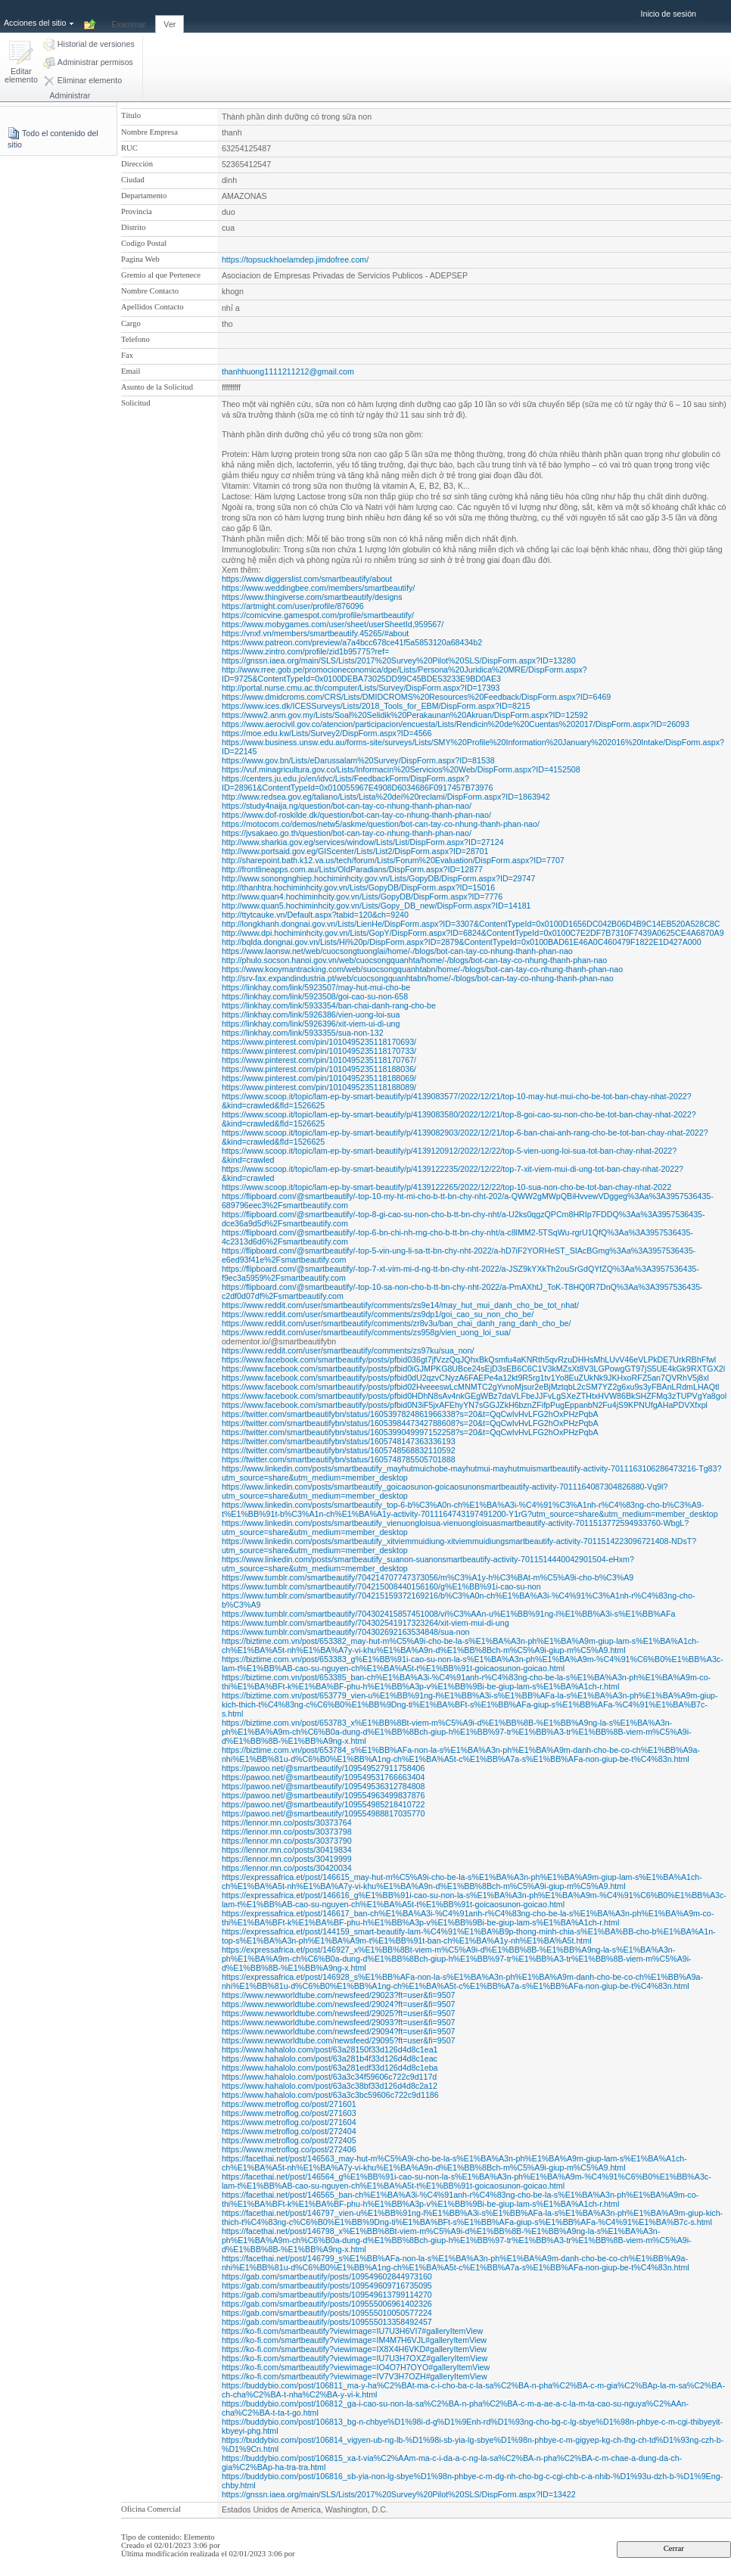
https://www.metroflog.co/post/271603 (289, 2113)
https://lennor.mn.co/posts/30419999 (287, 1858)
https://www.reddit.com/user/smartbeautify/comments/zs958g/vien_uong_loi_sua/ (366, 1332)
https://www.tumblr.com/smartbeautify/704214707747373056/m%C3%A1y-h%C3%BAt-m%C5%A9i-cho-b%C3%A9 (427, 1577)
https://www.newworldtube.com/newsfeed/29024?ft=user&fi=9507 (339, 2004)
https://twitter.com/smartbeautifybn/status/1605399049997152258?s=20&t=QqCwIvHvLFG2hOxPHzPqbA (410, 1432)
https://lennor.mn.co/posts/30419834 (287, 1849)
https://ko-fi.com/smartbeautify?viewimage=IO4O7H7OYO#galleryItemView (356, 2367)
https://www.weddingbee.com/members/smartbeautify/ (318, 587)
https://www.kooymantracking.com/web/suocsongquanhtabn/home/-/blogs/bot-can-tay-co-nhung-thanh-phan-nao (422, 969)
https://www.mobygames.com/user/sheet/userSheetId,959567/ (332, 624)
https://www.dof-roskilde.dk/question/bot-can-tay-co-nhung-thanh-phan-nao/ (356, 814)
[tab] (128, 16)
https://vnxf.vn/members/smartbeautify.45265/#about (315, 633)
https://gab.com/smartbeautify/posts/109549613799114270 (327, 2294)
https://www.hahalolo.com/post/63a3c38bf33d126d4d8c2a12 (329, 2085)
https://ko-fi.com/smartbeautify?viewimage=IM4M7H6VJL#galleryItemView (354, 2340)
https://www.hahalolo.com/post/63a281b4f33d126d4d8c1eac (329, 2058)
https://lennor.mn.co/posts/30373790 (287, 1840)
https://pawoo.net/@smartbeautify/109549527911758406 (323, 1768)
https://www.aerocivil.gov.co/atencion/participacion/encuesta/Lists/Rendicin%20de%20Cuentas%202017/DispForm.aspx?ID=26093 (455, 724)
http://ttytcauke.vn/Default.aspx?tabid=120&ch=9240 (315, 914)
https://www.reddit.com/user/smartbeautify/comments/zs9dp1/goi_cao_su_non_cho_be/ (377, 1314)
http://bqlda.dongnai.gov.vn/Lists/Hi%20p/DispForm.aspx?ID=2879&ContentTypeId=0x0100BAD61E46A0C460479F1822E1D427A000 (461, 941)
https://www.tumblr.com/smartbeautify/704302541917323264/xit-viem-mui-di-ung (365, 1622)
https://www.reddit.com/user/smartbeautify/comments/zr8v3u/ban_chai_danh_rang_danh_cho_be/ (396, 1323)
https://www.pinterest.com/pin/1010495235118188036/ (319, 1069)
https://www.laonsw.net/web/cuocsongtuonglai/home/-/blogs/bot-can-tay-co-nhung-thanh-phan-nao (397, 951)
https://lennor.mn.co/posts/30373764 (287, 1822)
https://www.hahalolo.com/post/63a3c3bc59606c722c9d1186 (330, 2094)
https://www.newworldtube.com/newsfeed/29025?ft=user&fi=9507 (339, 2013)
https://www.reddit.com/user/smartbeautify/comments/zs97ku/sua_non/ (348, 1350)
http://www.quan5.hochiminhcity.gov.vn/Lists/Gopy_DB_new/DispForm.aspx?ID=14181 (376, 905)
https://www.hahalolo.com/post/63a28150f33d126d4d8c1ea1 (330, 2049)
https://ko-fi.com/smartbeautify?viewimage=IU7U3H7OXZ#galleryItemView (354, 2358)
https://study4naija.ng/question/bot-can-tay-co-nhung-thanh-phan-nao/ (346, 805)
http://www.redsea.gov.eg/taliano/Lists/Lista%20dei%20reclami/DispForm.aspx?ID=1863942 (386, 796)
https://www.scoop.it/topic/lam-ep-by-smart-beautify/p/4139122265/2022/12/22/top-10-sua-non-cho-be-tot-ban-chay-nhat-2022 (446, 1187)
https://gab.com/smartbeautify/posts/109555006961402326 (327, 2303)
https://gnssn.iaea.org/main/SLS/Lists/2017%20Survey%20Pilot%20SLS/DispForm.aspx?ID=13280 (399, 660)
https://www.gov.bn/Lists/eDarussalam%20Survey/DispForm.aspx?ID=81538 (358, 760)
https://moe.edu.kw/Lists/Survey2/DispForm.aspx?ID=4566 (326, 733)
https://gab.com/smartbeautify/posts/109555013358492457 (327, 2321)
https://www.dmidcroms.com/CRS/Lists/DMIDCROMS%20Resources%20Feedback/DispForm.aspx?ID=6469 (416, 696)
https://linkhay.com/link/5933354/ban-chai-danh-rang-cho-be (329, 1005)
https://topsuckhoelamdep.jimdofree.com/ (295, 259)
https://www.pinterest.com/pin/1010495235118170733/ (319, 1050)
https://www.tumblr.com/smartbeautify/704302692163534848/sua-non (346, 1631)
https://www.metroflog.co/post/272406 (289, 2149)
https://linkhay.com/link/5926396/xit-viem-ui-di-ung (311, 1023)
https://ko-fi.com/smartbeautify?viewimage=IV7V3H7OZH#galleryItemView (354, 2376)
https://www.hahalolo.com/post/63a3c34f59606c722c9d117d (329, 2076)
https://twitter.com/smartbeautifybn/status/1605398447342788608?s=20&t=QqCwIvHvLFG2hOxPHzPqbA (410, 1423)
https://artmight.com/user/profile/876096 (293, 606)
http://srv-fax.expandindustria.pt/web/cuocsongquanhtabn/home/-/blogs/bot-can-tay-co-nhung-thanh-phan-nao (418, 978)
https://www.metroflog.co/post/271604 (289, 2122)
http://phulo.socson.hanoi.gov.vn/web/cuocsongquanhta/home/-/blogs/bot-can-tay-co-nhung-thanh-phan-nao (414, 960)
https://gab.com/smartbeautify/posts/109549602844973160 (327, 2276)
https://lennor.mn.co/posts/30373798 (287, 1831)
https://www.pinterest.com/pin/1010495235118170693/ (319, 1041)
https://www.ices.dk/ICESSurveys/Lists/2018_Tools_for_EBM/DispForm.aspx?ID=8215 (376, 705)
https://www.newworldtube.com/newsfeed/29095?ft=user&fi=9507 (339, 2040)
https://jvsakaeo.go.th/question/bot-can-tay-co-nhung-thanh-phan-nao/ (346, 832)
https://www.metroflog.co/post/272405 (289, 2140)
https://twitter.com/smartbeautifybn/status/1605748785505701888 (339, 1459)
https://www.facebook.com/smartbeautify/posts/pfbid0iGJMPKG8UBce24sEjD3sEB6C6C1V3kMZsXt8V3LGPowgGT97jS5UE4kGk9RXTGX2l (473, 1368)
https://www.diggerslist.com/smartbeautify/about (307, 578)
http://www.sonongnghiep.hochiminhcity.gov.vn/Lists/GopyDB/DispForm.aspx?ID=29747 (379, 878)
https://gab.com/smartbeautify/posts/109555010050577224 (327, 2312)
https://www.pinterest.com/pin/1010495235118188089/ (319, 1087)
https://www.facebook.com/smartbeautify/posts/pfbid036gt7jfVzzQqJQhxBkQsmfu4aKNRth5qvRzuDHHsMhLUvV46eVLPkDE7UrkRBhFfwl (469, 1359)
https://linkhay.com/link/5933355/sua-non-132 (303, 1032)
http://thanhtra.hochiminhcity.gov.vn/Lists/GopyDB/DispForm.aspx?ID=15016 (358, 887)
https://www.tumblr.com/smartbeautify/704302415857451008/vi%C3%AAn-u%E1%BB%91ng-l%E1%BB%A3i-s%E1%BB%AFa (448, 1613)
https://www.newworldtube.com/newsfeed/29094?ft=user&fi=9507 (339, 2031)
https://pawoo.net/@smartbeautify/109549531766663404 (323, 1777)
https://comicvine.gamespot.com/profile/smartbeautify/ (318, 615)
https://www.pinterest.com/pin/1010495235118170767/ (319, 1059)
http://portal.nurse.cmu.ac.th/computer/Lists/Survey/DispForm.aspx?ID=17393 (361, 687)
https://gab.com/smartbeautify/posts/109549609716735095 (327, 2285)
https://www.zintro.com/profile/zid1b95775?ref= (305, 651)
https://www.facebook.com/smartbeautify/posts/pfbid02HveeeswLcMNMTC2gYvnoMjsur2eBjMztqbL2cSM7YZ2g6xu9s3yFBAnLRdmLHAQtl (470, 1386)
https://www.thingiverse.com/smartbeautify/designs (312, 596)
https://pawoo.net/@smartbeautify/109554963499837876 (323, 1795)
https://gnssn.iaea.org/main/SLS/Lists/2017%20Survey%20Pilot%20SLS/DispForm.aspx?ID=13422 (399, 2494)
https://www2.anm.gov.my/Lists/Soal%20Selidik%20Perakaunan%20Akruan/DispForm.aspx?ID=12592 (405, 714)
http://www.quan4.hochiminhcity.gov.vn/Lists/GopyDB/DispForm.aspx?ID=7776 (362, 896)
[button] (21, 63)
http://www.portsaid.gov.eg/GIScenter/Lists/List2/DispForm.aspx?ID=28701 (355, 851)
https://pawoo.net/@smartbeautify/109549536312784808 (323, 1786)
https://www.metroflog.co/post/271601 (289, 2103)
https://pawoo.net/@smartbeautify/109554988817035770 (323, 1813)
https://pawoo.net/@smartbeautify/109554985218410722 (323, 1804)
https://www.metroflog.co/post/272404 (289, 2131)
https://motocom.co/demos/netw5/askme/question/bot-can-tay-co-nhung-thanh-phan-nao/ (381, 823)
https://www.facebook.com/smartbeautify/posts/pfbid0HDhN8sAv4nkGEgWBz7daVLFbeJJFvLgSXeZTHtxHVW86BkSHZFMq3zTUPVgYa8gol (474, 1395)
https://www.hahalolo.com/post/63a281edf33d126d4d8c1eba (330, 2067)
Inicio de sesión (668, 13)
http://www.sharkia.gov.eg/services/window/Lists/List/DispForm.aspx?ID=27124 (363, 842)
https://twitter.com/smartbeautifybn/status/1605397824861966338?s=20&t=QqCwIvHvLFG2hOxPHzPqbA (410, 1414)
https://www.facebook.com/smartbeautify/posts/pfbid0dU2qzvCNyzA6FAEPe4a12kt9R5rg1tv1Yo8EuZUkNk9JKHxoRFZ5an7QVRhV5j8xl (465, 1377)
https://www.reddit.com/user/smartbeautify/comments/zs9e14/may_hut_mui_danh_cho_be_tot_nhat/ (400, 1305)
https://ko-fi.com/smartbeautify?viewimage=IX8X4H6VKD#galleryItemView (354, 2349)
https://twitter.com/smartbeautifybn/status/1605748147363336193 (339, 1441)
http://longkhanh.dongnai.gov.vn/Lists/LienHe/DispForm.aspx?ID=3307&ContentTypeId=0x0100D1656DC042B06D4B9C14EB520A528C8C (471, 923)
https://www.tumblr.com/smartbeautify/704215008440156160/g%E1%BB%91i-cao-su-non (381, 1586)
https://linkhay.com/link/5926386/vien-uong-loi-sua (311, 1014)
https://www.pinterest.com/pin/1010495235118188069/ (319, 1078)
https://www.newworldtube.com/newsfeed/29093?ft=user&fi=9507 (339, 2022)
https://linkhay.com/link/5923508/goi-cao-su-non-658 (315, 996)
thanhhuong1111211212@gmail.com (288, 371)
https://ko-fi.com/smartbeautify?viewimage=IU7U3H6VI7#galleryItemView (352, 2330)
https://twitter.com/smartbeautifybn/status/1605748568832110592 (339, 1450)
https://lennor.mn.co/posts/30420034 (287, 1867)
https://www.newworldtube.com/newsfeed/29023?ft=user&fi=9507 (339, 1995)
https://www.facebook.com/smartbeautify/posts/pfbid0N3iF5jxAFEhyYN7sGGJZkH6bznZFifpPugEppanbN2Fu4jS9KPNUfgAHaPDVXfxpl (465, 1404)
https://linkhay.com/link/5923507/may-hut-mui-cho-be (316, 987)
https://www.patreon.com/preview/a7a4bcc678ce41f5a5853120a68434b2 (352, 642)
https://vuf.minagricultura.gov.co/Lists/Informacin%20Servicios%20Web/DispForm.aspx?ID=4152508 (401, 769)
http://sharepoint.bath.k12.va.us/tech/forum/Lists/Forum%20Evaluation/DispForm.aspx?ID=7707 (393, 860)
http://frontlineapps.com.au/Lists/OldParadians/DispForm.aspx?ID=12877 (352, 869)
